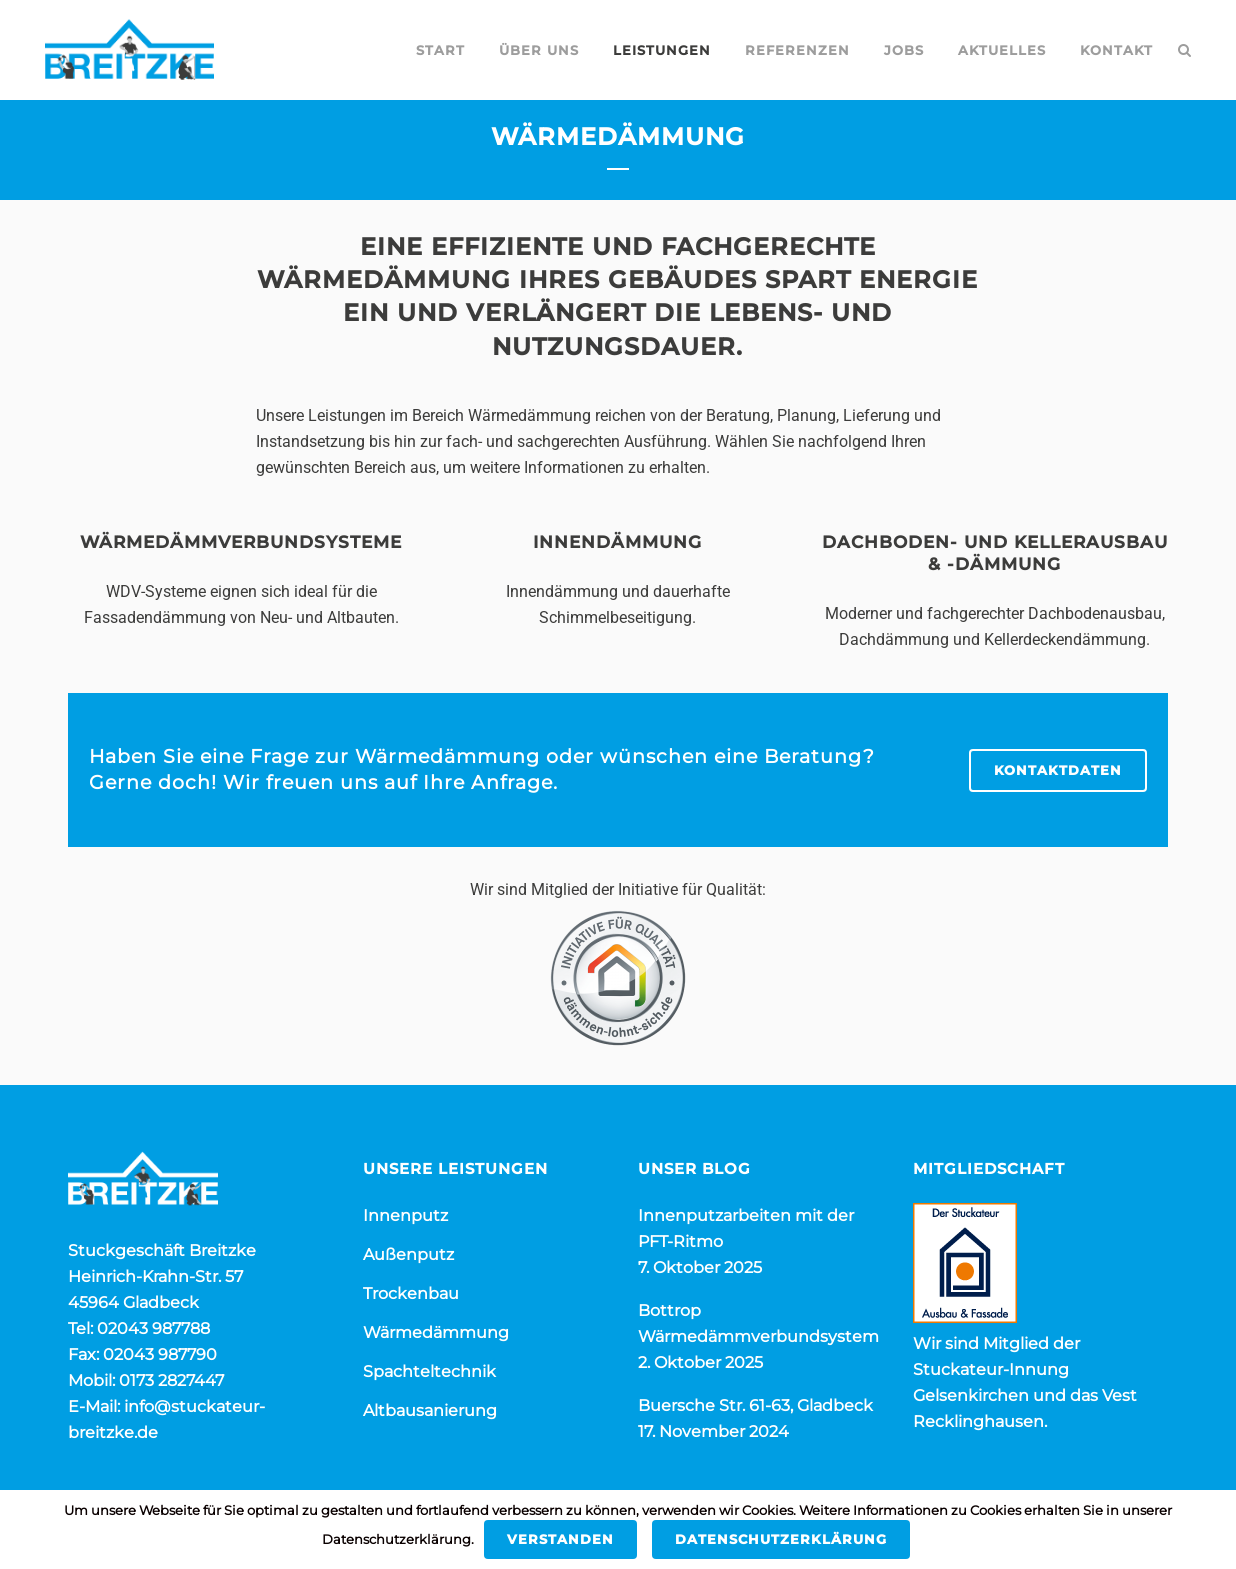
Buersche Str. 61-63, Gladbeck (755, 1405)
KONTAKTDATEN (1058, 770)
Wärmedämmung (436, 1332)
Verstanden (560, 1539)
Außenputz (408, 1254)
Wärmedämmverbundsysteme (241, 542)
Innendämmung (617, 542)
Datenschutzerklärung (781, 1539)
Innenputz (405, 1215)
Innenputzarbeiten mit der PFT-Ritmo (746, 1228)
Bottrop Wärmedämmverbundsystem (758, 1323)
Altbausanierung (430, 1410)
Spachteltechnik (429, 1371)
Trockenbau (411, 1293)
